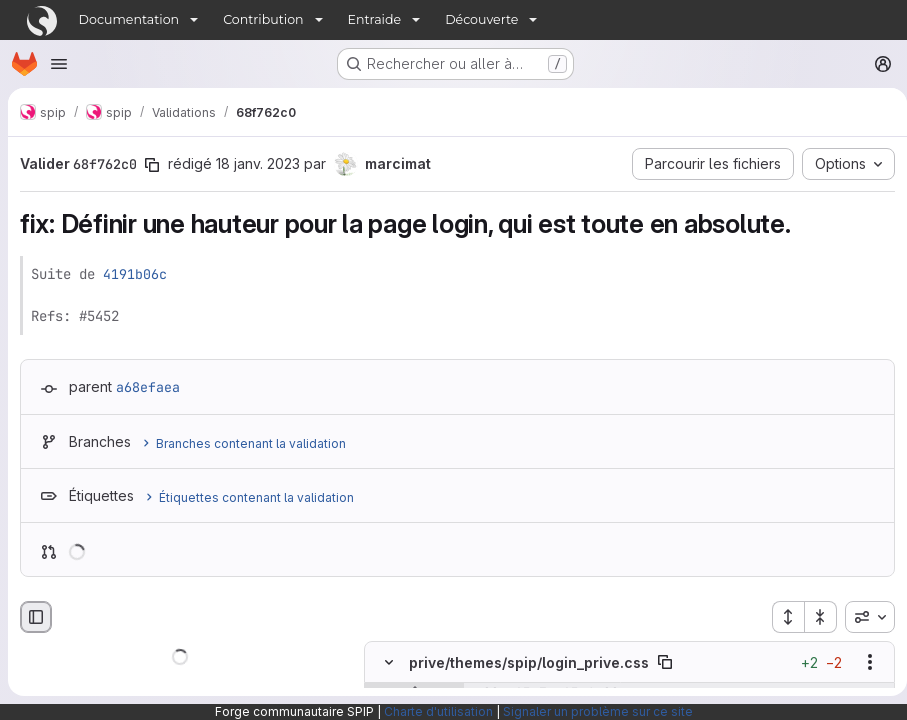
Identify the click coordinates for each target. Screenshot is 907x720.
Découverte (481, 19)
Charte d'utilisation (438, 711)
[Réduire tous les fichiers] (813, 617)
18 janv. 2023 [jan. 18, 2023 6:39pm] (258, 163)
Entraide (375, 19)
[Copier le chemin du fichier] (665, 663)
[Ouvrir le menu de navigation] (59, 64)
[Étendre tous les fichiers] (780, 617)
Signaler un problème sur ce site (598, 711)
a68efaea (148, 387)
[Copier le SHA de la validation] (152, 165)
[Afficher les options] (862, 663)
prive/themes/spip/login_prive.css (529, 662)
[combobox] (862, 617)
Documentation (129, 19)
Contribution (263, 19)
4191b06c (135, 274)
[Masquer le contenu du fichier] (389, 663)
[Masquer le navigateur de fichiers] (36, 617)
